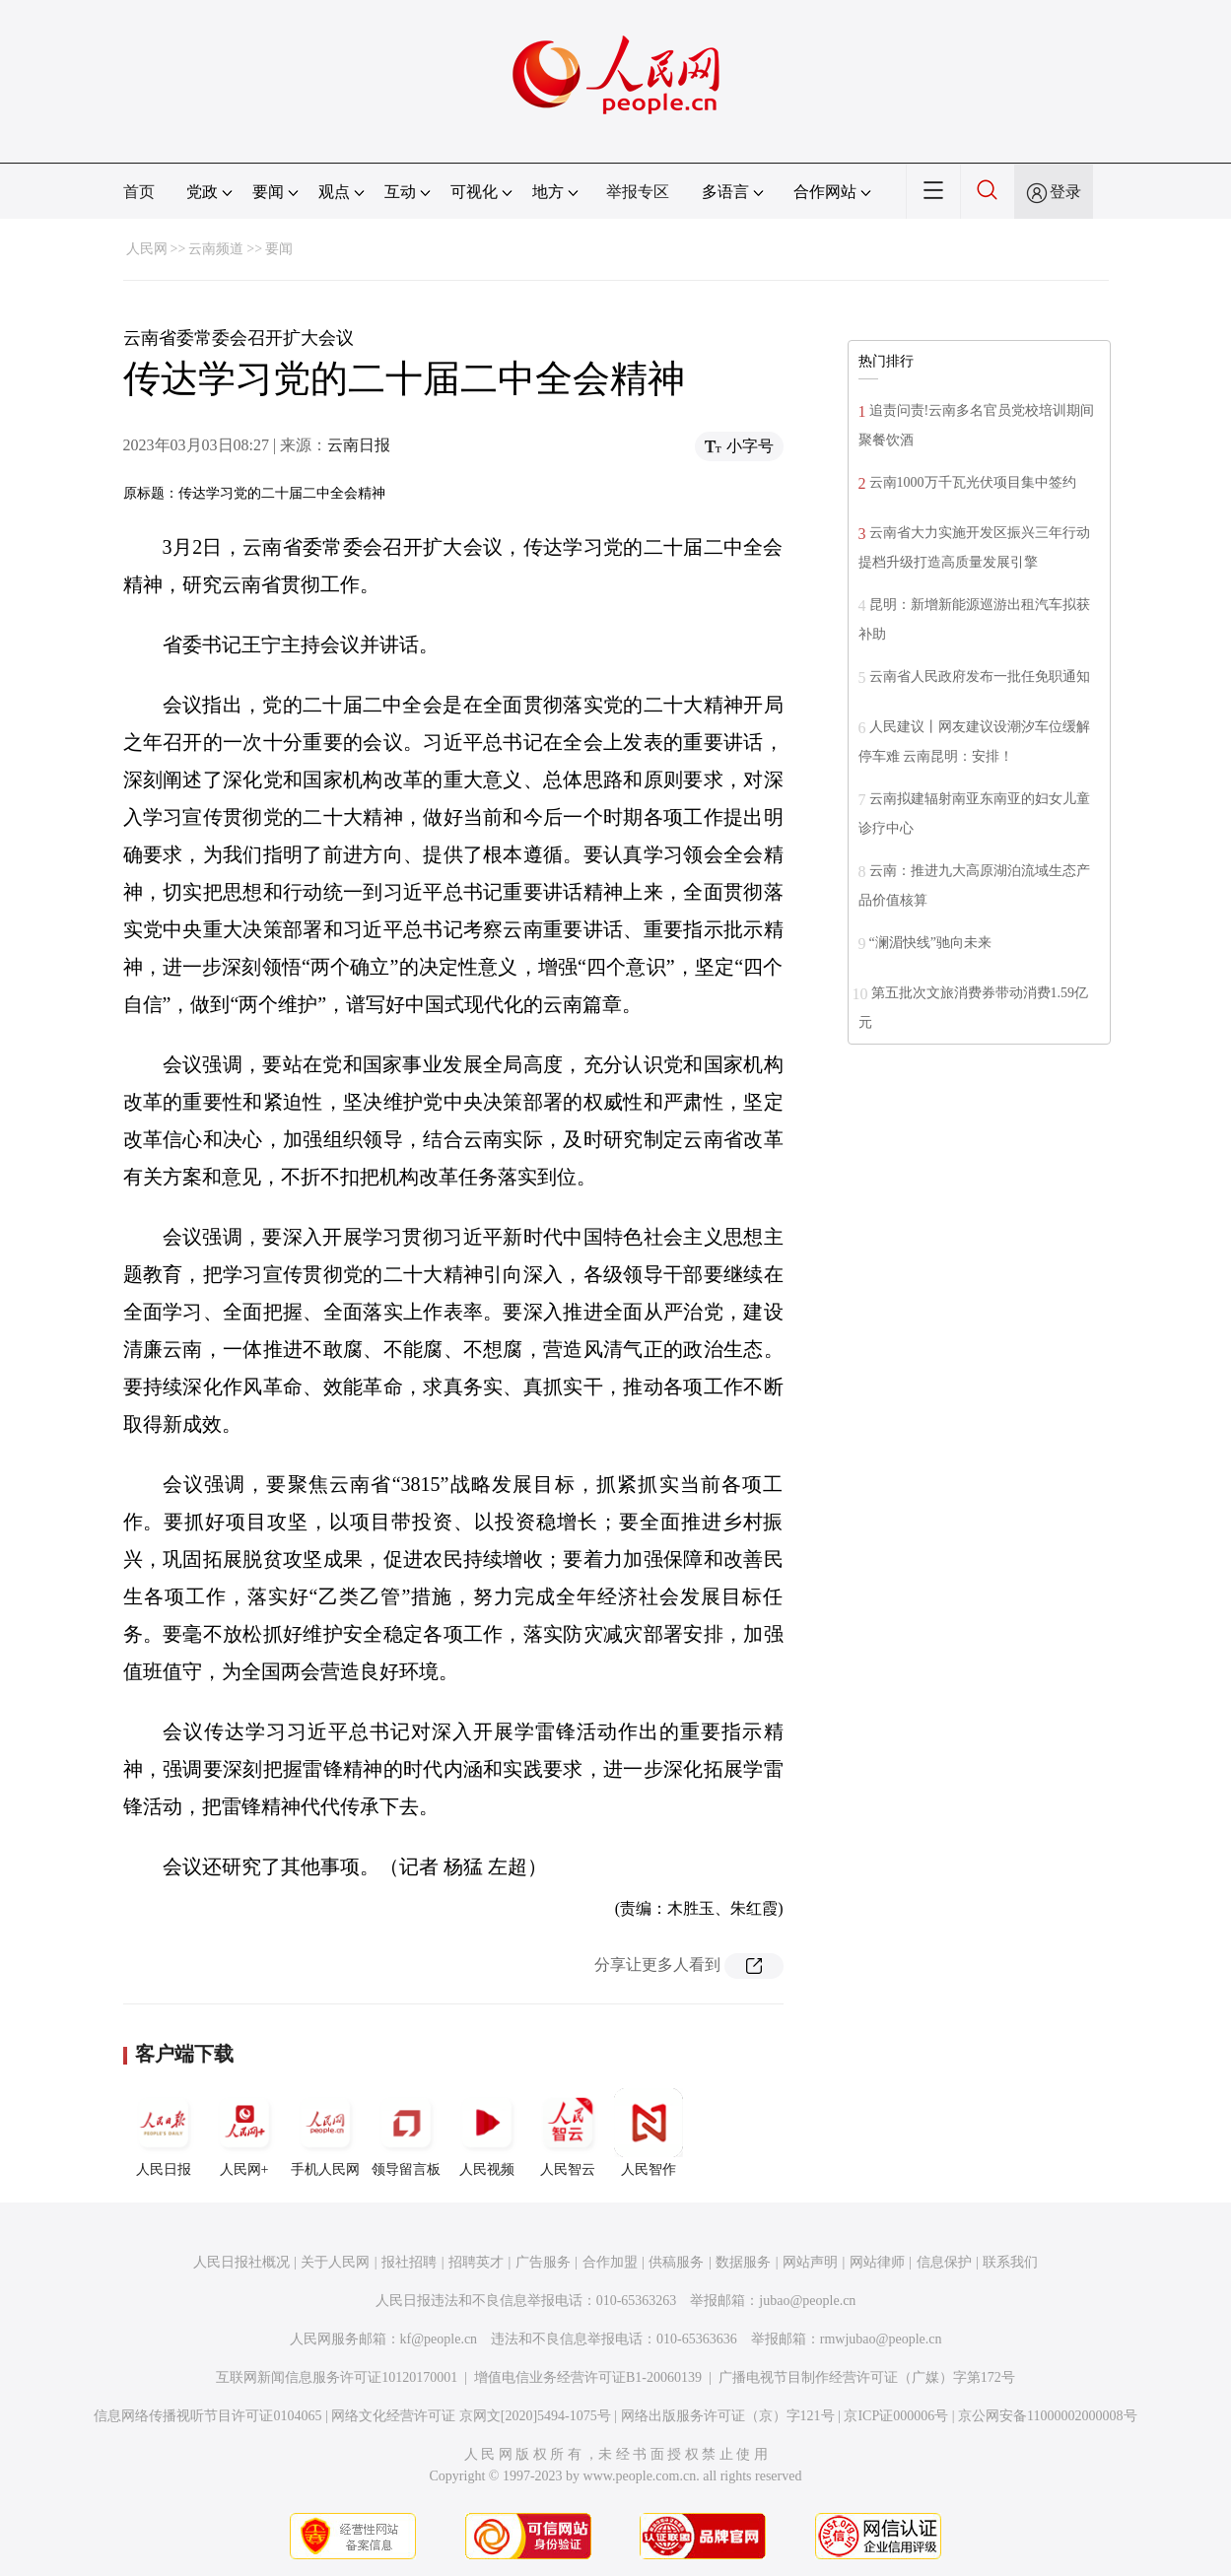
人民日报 (163, 2132)
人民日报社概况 (241, 2262)
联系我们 (1010, 2262)
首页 (139, 191)
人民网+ (244, 2132)
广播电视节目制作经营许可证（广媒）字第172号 (866, 2377)
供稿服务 (676, 2262)
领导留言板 (406, 2132)
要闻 (279, 248)
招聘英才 (476, 2262)
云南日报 (358, 445)
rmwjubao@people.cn (881, 2339)
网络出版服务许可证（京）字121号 (728, 2415)
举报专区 (637, 191)
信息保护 (944, 2262)
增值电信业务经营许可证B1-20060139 (588, 2377)
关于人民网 (335, 2262)
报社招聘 (409, 2262)
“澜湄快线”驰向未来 (930, 942)
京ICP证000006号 (896, 2415)
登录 (1065, 191)
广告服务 (543, 2262)
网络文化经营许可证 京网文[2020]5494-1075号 (471, 2415)
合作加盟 (610, 2262)
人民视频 (486, 2132)
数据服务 (743, 2262)
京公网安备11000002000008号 (1047, 2415)
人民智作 (648, 2132)
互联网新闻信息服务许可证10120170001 (336, 2377)
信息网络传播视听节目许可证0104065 (207, 2415)
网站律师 (877, 2262)
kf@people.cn (439, 2339)
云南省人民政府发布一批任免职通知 (979, 676)
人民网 (147, 248)
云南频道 (215, 248)
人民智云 (567, 2132)
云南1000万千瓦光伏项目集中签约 (972, 482)
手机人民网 (325, 2132)
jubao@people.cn (807, 2300)
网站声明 (810, 2262)
